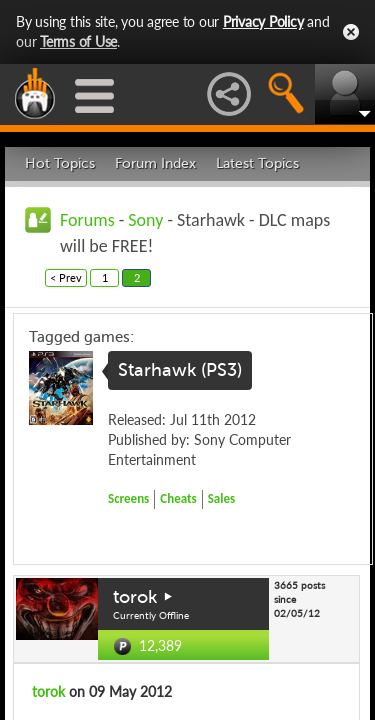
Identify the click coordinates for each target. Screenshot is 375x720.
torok (135, 597)
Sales (222, 498)
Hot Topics (60, 163)
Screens (128, 498)
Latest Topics (257, 163)
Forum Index (155, 163)
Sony (145, 220)
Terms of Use (78, 41)
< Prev (66, 277)
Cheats (178, 498)
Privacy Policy (263, 21)
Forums (87, 220)
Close (351, 32)
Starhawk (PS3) (180, 370)
